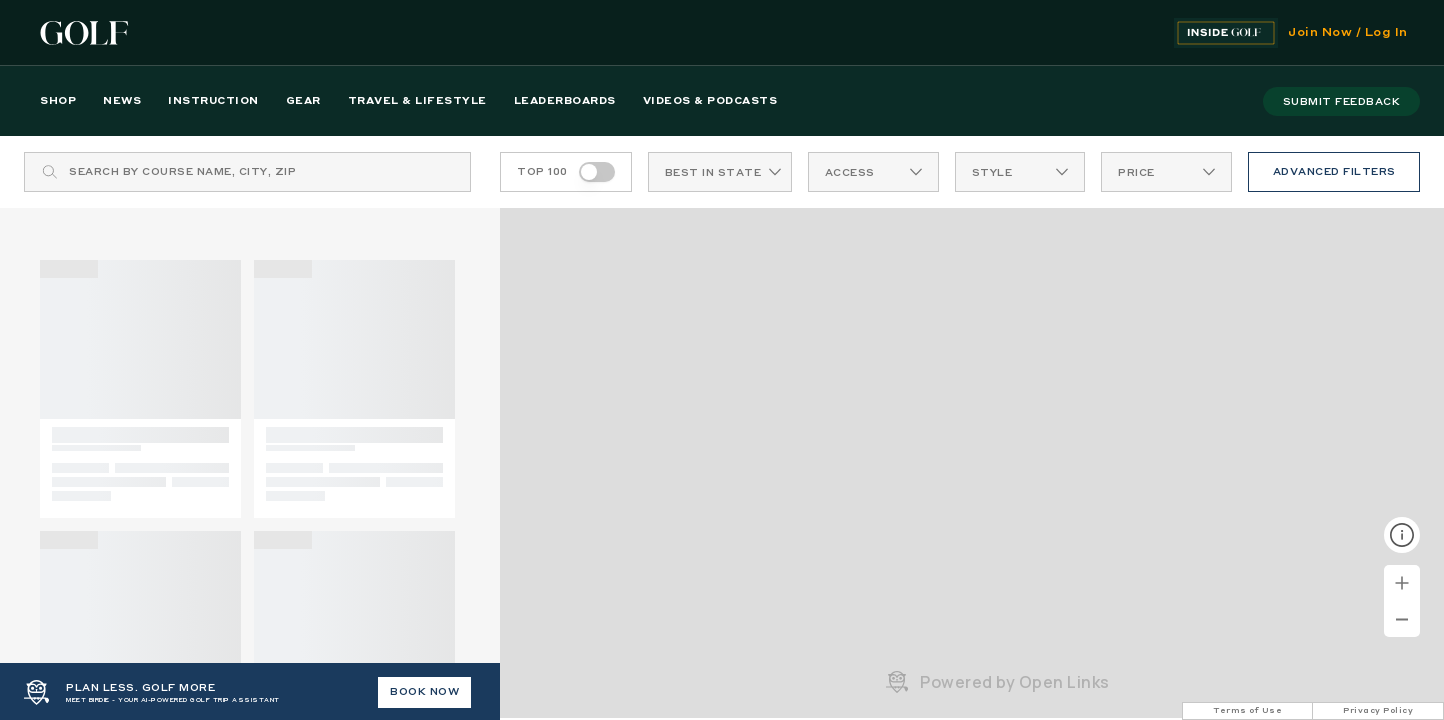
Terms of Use (1247, 711)
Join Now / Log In (1348, 33)
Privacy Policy (1378, 711)
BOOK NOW (424, 692)
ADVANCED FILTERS (1334, 172)
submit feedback (1342, 102)
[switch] (597, 172)
